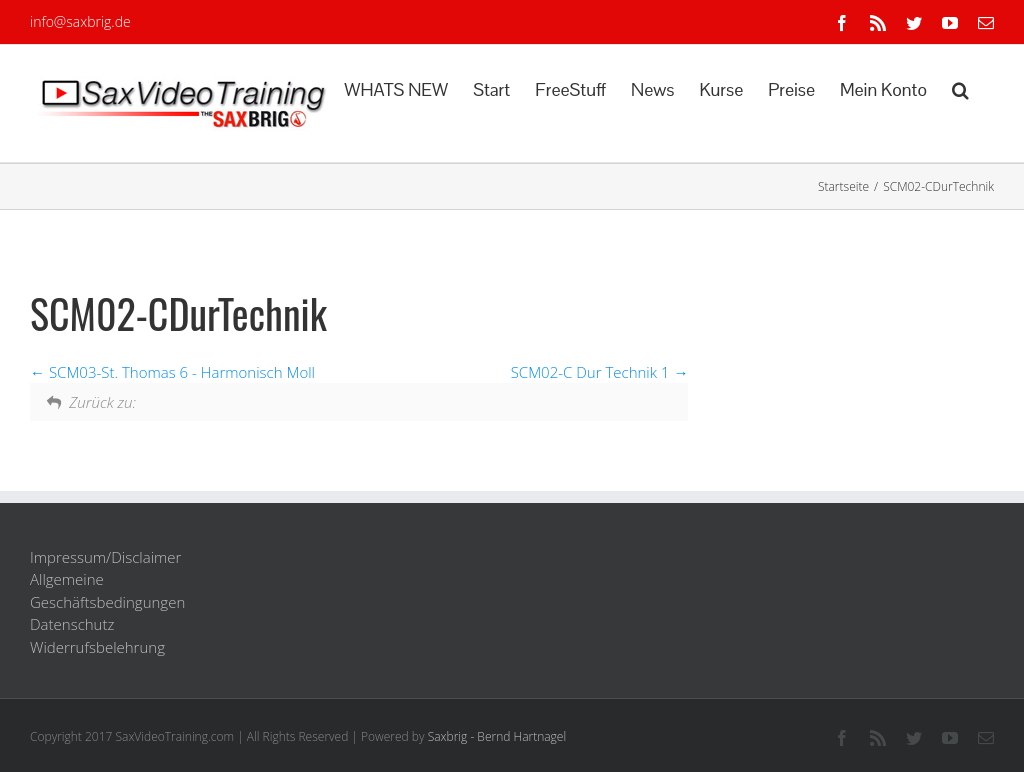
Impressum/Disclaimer (105, 557)
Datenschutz (72, 624)
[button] (960, 88)
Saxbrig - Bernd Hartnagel (497, 736)
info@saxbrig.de (80, 21)
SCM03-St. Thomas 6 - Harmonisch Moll (172, 372)
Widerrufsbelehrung (97, 647)
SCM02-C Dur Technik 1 (600, 372)
